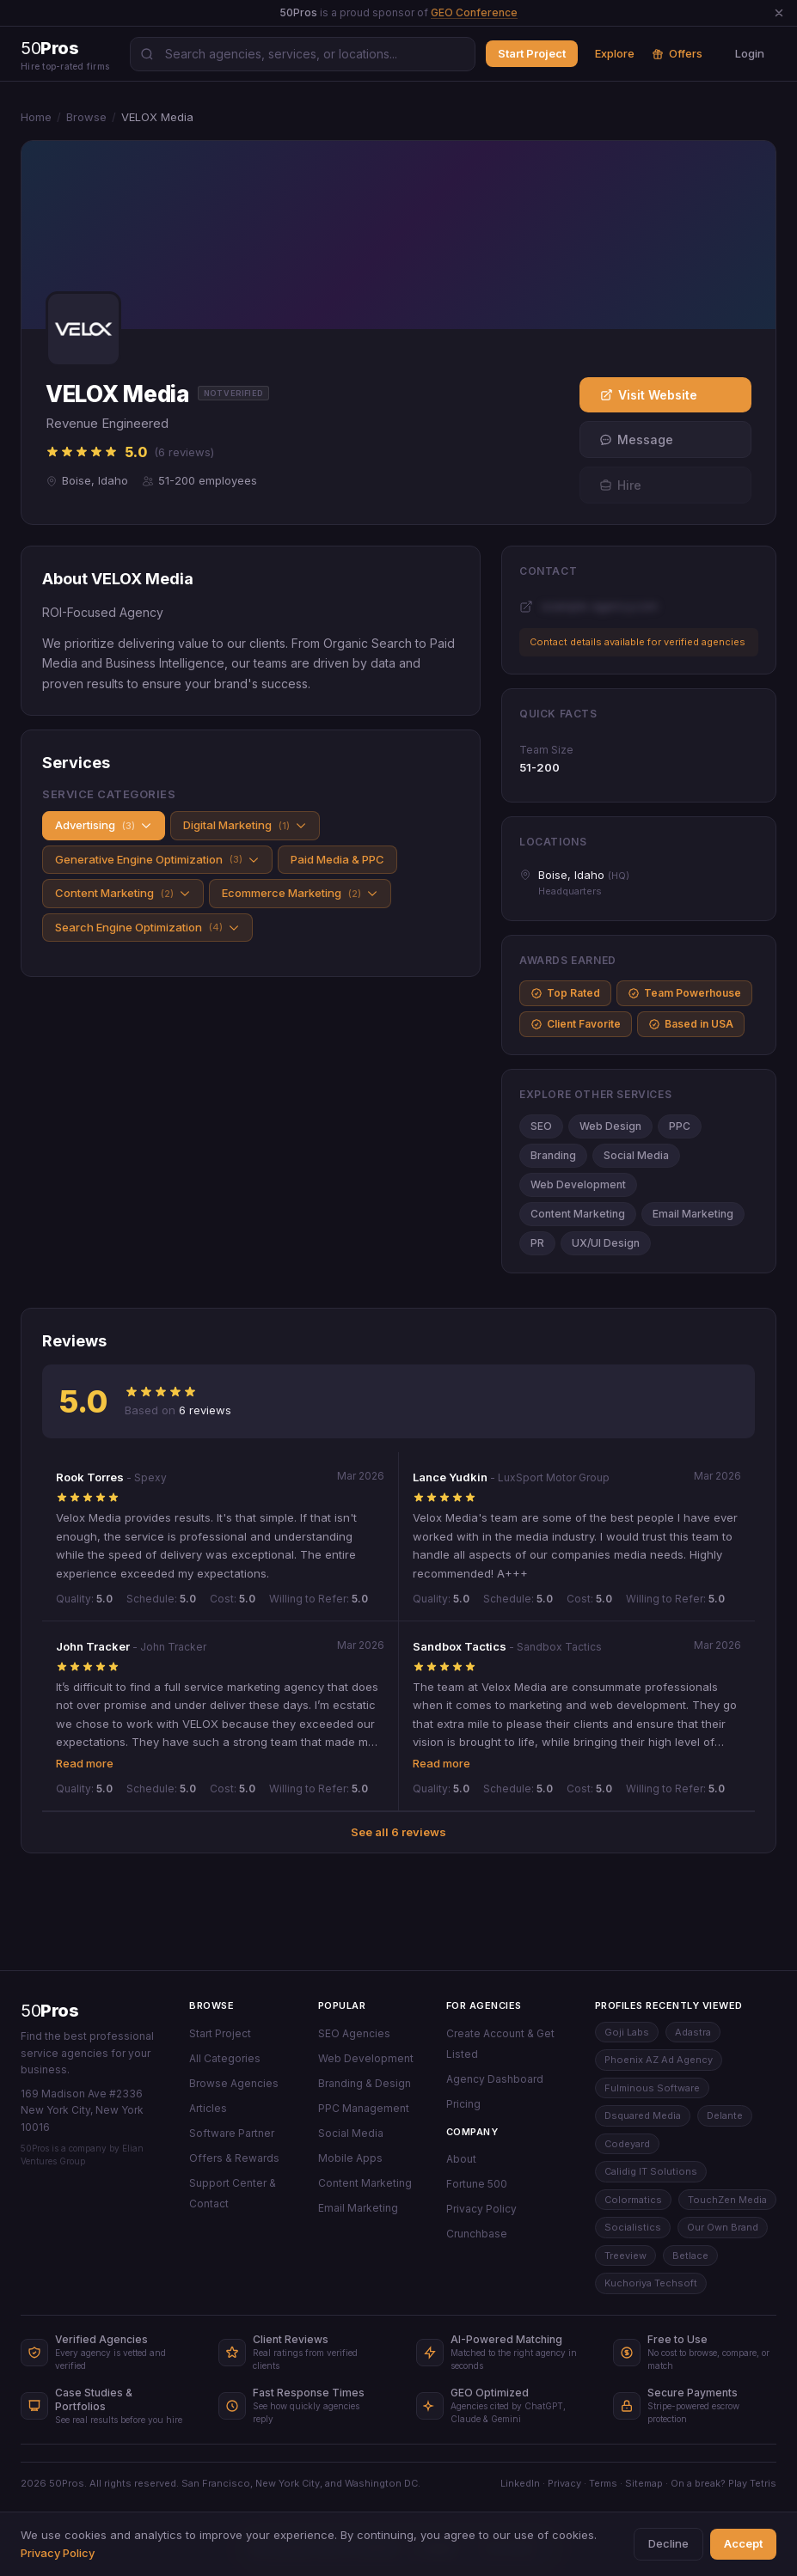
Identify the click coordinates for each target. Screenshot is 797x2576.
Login (749, 53)
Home (36, 117)
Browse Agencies (234, 2083)
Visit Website (648, 395)
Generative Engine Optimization (157, 859)
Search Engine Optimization (147, 927)
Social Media (636, 1155)
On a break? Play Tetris (723, 2483)
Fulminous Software (652, 2088)
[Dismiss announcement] (779, 13)
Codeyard (627, 2144)
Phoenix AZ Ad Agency (658, 2060)
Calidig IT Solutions (650, 2171)
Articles (208, 2108)
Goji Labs (626, 2032)
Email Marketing (693, 1213)
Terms (603, 2483)
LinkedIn (520, 2483)
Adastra (693, 2032)
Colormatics (633, 2200)
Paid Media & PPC (337, 859)
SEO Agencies (354, 2033)
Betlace (690, 2255)
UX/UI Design (606, 1242)
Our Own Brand (722, 2227)
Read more (84, 1763)
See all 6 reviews (398, 1832)
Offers (677, 53)
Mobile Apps (350, 2158)
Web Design (610, 1126)
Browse (86, 117)
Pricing (463, 2103)
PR (537, 1242)
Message (636, 439)
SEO (541, 1126)
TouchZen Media (727, 2200)
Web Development (578, 1184)
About (461, 2158)
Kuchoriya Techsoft (650, 2283)
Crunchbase (476, 2233)
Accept (743, 2543)
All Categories (225, 2058)
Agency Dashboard (494, 2078)
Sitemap (644, 2483)
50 (49, 2010)
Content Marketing (123, 893)
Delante (725, 2115)
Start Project (532, 53)
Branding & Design (364, 2083)
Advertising (103, 825)
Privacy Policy (481, 2208)
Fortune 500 (476, 2183)
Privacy (564, 2483)
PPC (679, 1126)
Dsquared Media (642, 2115)
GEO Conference (474, 12)
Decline (668, 2543)
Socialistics (632, 2227)
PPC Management (363, 2108)
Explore (615, 53)
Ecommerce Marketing (300, 893)
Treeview (625, 2255)
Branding (553, 1155)
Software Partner (231, 2133)
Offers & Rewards (234, 2158)
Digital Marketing (245, 825)
